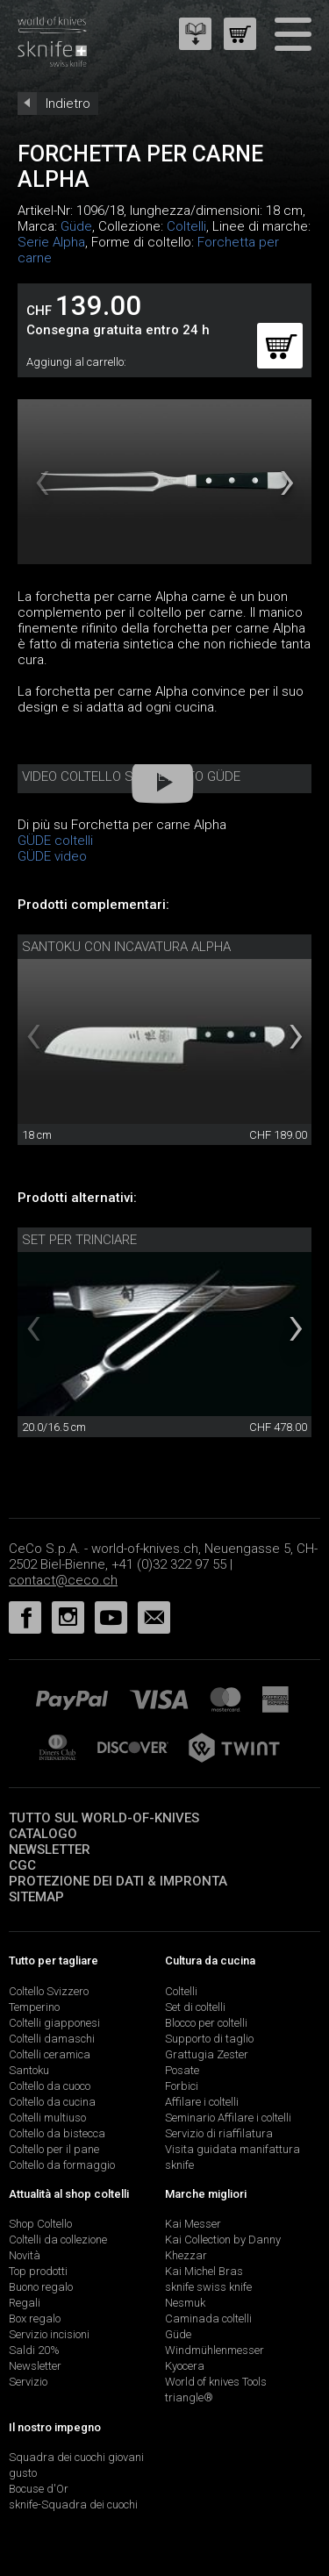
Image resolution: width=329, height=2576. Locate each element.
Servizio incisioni (49, 2334)
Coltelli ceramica (49, 2054)
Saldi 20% (34, 2350)
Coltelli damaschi (52, 2038)
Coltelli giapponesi (54, 2022)
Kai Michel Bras (204, 2271)
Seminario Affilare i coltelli (228, 2117)
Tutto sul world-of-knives (104, 1818)
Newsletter (49, 1849)
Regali (24, 2302)
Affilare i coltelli (202, 2101)
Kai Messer (193, 2223)
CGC (22, 1865)
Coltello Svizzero (49, 1991)
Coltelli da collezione (58, 2239)
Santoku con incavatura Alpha (126, 947)
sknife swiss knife (208, 2286)
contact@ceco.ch (63, 1580)
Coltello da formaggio (62, 2165)
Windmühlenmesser (214, 2350)
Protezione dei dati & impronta (118, 1881)
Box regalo (35, 2318)
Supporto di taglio (209, 2038)
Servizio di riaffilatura (219, 2133)
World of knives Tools (216, 2381)
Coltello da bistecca (57, 2133)
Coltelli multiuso (47, 2117)
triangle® (189, 2397)
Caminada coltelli (208, 2318)
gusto (23, 2472)
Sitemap (36, 1897)
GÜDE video (52, 856)
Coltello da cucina (52, 2101)
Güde (76, 226)
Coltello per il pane (54, 2149)
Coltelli (186, 226)
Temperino (34, 2007)
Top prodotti (38, 2271)
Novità (24, 2255)
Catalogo (43, 1834)
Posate (182, 2070)
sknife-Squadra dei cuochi (73, 2504)
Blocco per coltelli (206, 2022)
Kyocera (184, 2365)
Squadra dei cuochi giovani (76, 2457)
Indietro (68, 103)
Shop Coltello (40, 2223)
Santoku (29, 2070)
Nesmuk (185, 2302)
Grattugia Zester (206, 2054)
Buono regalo (41, 2286)
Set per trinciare (79, 1240)
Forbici (181, 2086)
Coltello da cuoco (49, 2086)
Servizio (28, 2381)
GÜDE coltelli (55, 840)
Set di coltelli (195, 2007)
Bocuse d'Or (38, 2488)
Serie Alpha (51, 242)
